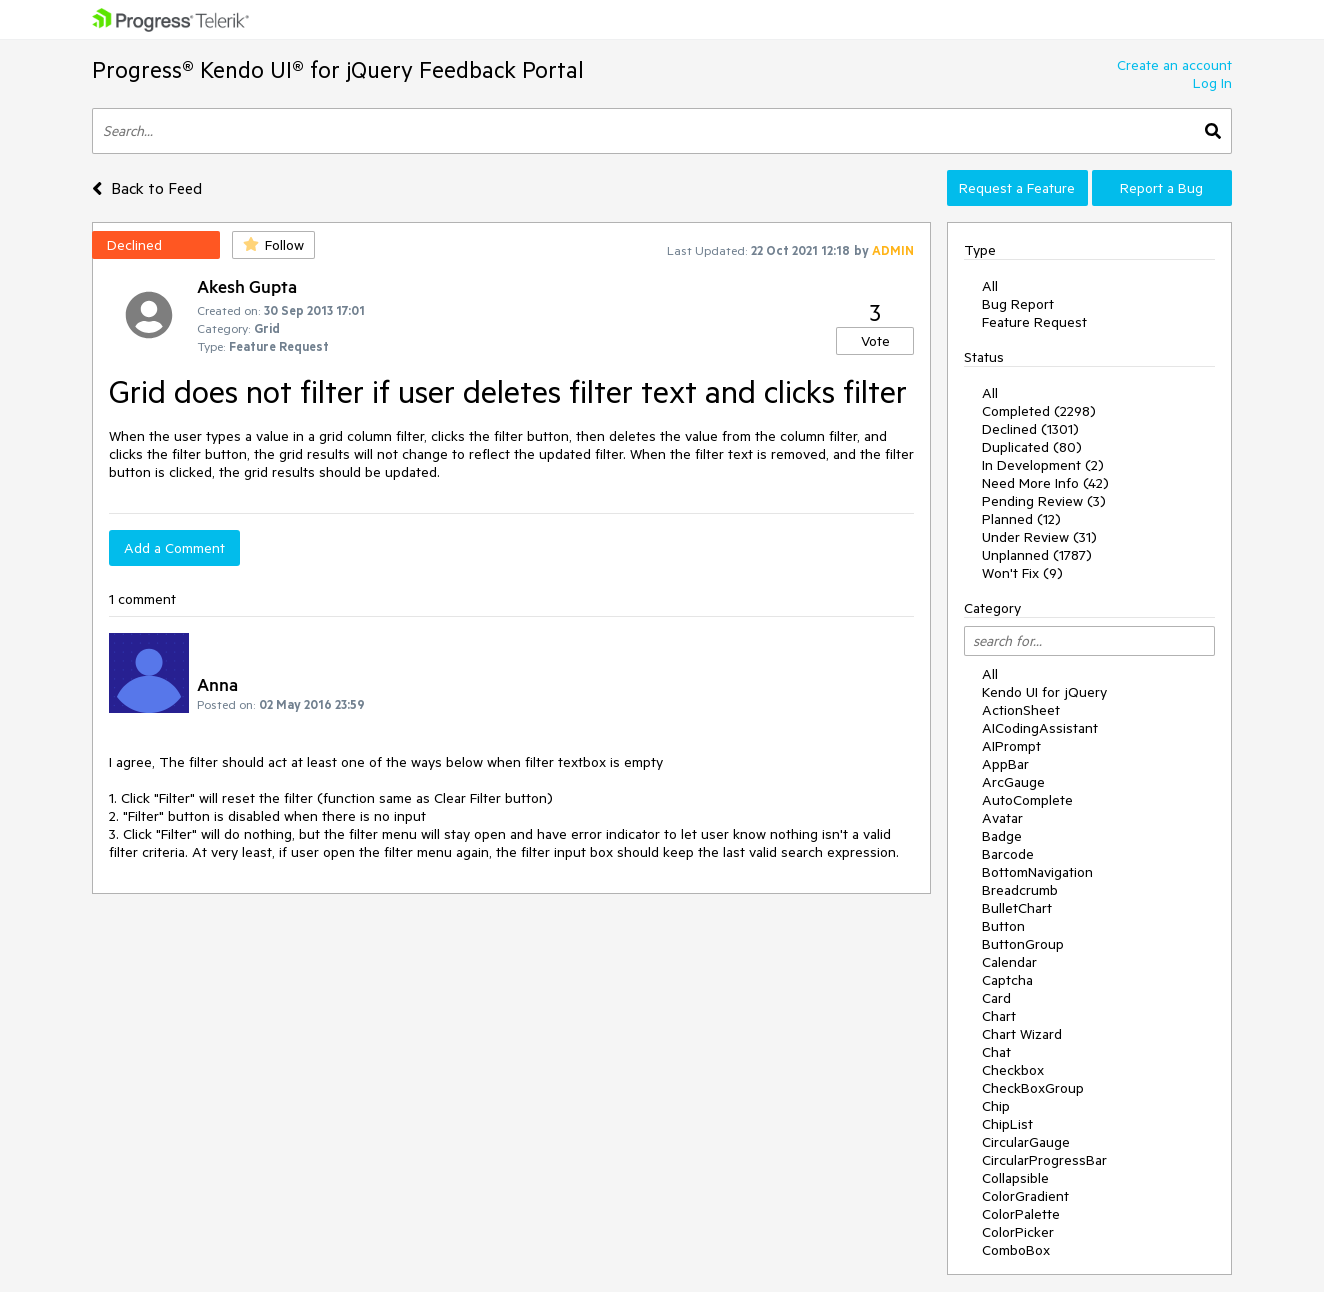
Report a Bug (1161, 188)
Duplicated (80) (1032, 447)
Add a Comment (174, 548)
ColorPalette (1021, 1214)
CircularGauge (1026, 1142)
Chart (999, 1016)
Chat (996, 1052)
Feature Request (1034, 322)
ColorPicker (1018, 1232)
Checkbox (1013, 1070)
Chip (996, 1106)
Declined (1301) (1030, 429)
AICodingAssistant (1040, 728)
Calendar (1009, 962)
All (990, 286)
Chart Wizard (1022, 1034)
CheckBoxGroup (1033, 1088)
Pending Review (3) (1044, 501)
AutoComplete (1027, 800)
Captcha (1007, 980)
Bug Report (1018, 304)
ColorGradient (1025, 1196)
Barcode (1008, 854)
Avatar (1002, 818)
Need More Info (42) (1045, 483)
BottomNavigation (1037, 872)
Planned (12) (1021, 519)
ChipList (1007, 1124)
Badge (1002, 836)
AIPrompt (1011, 746)
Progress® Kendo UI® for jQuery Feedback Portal (338, 69)
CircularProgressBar (1044, 1160)
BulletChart (1017, 908)
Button (1003, 926)
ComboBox (1016, 1250)
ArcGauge (1013, 782)
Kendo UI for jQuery (1044, 692)
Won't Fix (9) (1022, 573)
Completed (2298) (1039, 411)
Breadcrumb (1020, 890)
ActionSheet (1021, 710)
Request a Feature (1017, 188)
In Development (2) (1043, 465)
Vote (875, 341)
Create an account (1174, 65)
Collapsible (1015, 1178)
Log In (1212, 83)
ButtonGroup (1023, 944)
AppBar (1005, 764)
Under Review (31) (1039, 537)
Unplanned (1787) (1037, 555)
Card (996, 998)
